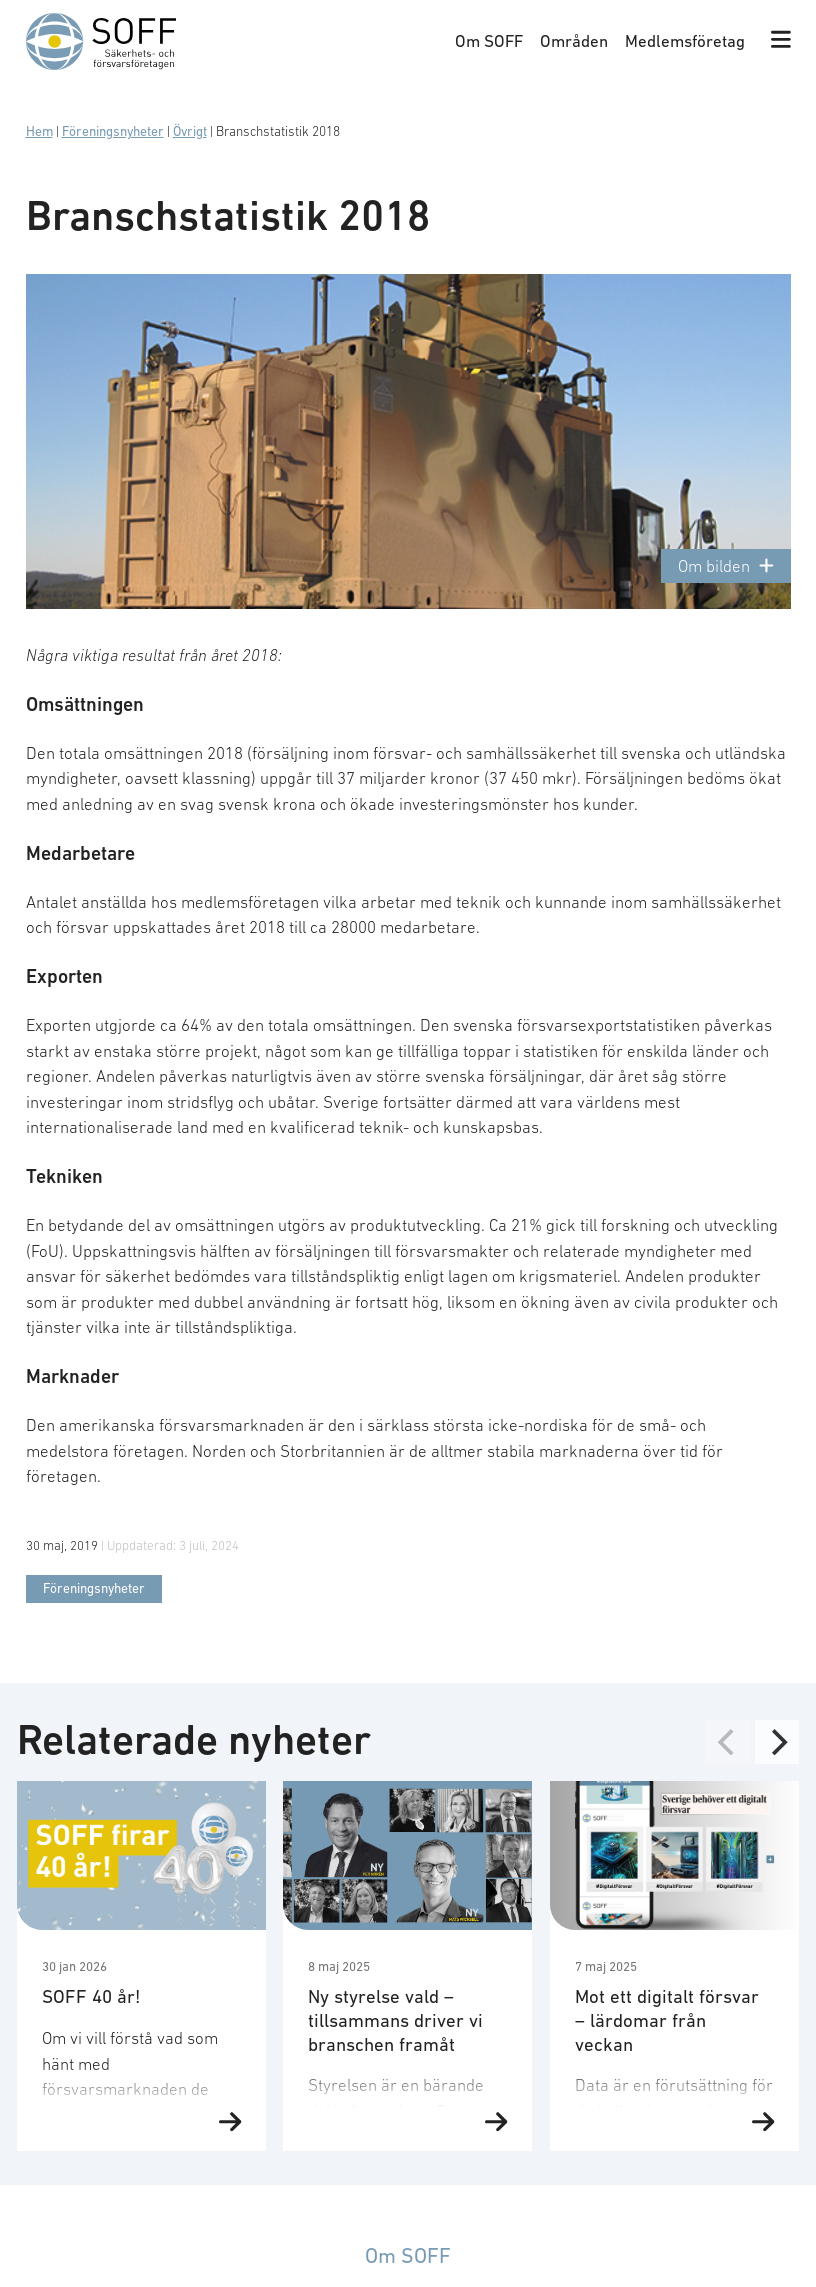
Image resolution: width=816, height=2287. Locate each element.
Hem (39, 131)
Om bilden (725, 567)
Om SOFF (489, 41)
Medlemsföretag (685, 41)
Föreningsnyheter (113, 131)
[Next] (777, 1742)
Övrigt (190, 131)
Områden (574, 41)
